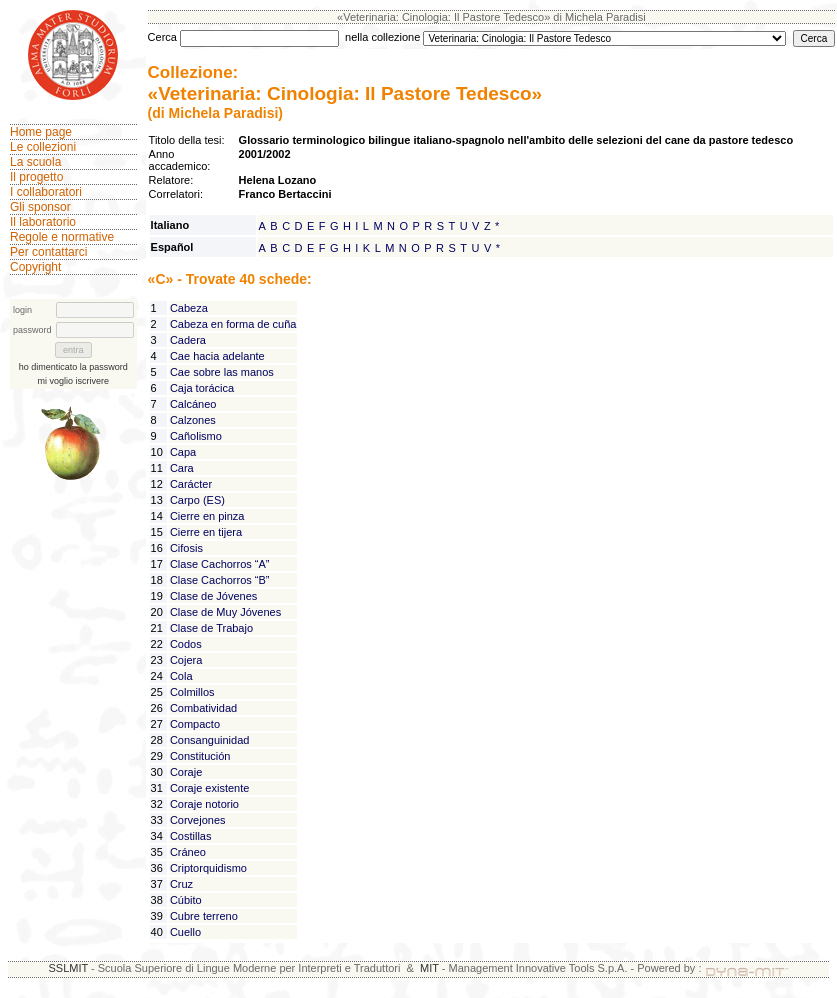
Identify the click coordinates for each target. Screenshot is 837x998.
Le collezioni (43, 147)
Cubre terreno (204, 916)
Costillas (191, 836)
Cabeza (189, 308)
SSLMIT (68, 968)
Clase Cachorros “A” (220, 564)
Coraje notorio (204, 804)
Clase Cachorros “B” (220, 580)
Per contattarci (48, 252)
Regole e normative (62, 237)
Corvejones (198, 820)
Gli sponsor (40, 207)
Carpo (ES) (197, 500)
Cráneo (188, 852)
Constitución (200, 756)
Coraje (186, 772)
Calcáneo (193, 404)
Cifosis (186, 548)
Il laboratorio (43, 222)
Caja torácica (202, 388)
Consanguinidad (210, 740)
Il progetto (36, 177)
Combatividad (203, 708)
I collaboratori (46, 192)
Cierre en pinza (207, 516)
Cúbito (186, 900)
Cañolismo (196, 436)
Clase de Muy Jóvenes (225, 612)
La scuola (35, 162)
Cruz (181, 884)
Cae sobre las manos (222, 372)
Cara (182, 468)
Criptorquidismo (208, 868)
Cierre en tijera (206, 532)
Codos (186, 644)
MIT (429, 968)
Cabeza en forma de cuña (233, 324)
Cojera (186, 660)
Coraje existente (210, 788)
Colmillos (192, 692)
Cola (181, 676)
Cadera (188, 340)
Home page (41, 132)
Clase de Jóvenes (213, 596)
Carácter (191, 484)
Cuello (185, 932)
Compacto (195, 724)
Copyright (35, 267)
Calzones (193, 420)
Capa (183, 452)
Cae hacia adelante (217, 356)
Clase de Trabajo (211, 628)
